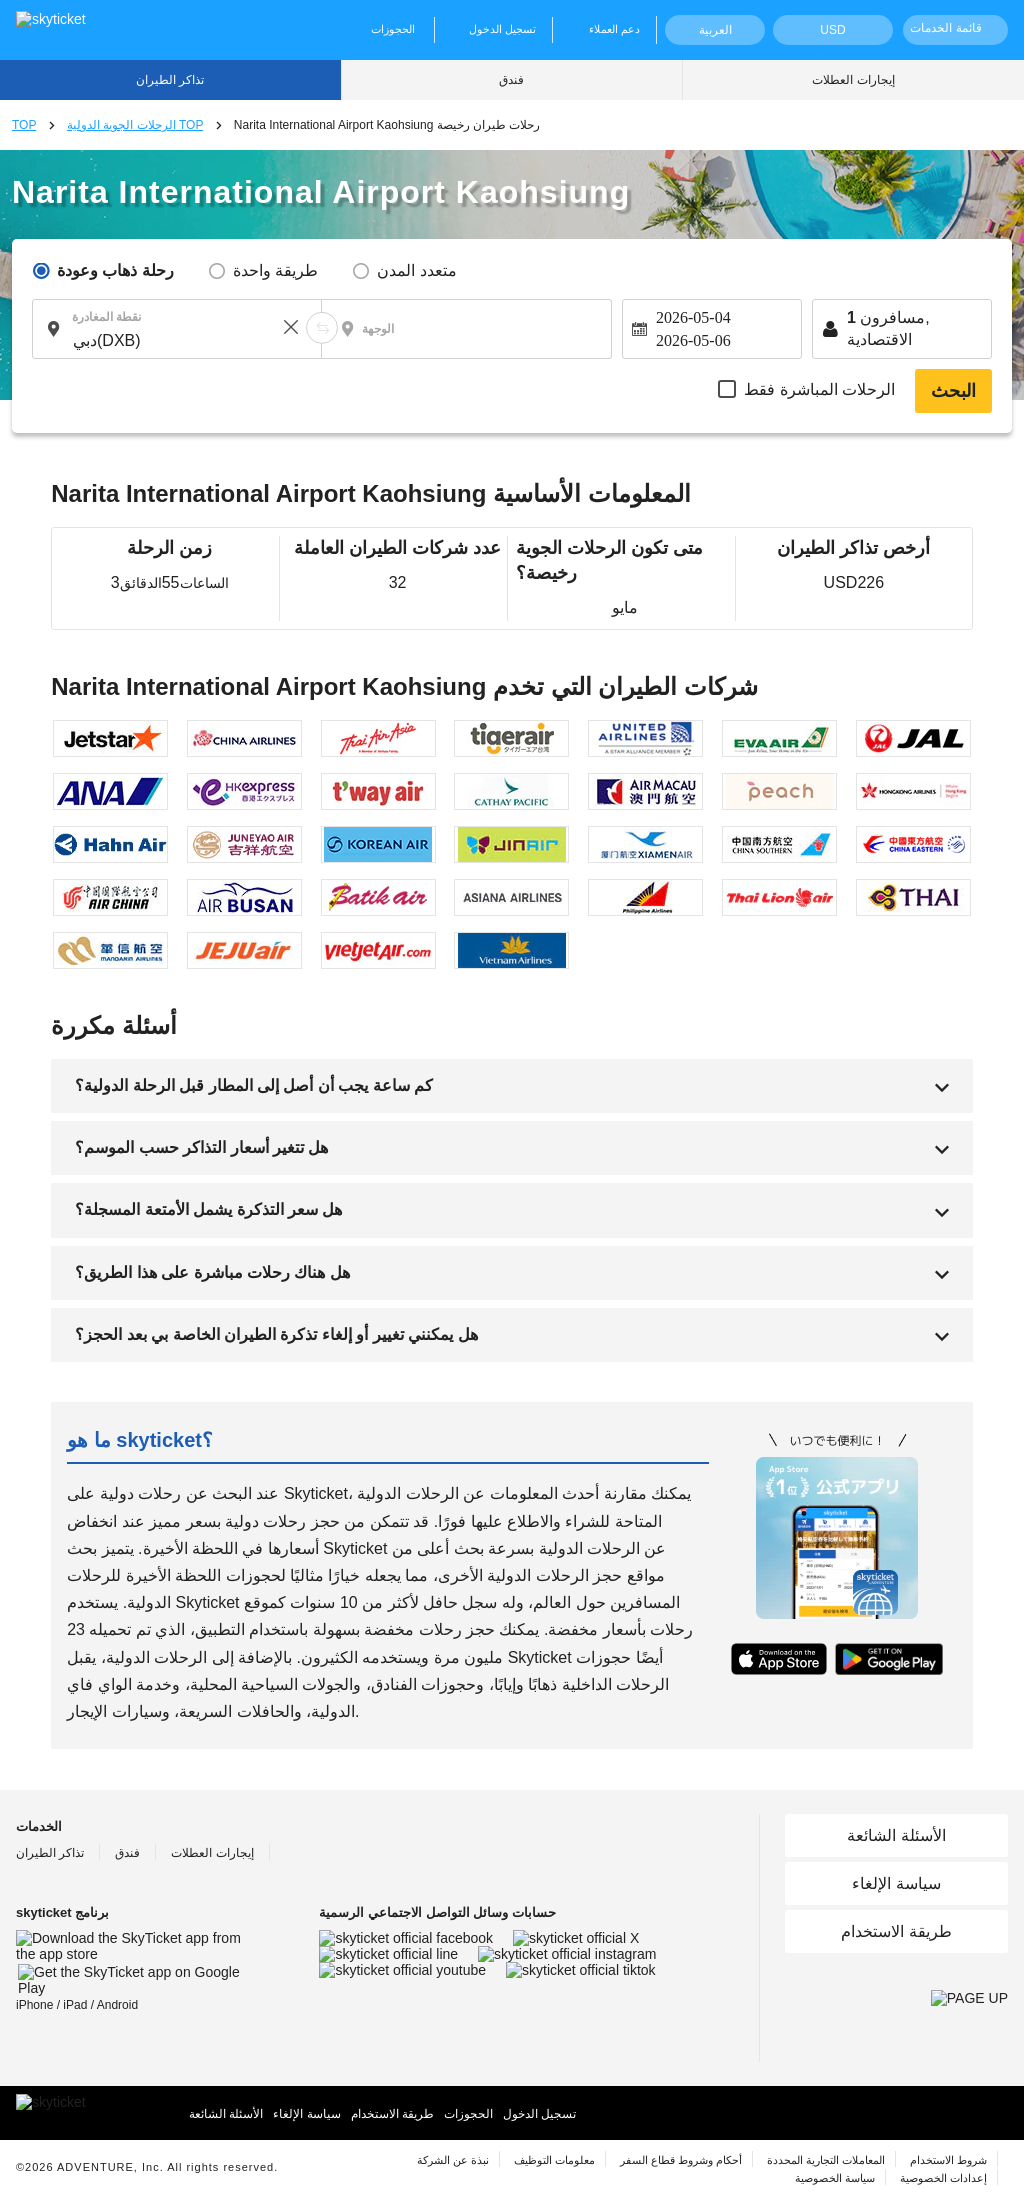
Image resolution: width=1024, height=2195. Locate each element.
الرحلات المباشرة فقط (819, 389)
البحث (953, 391)
